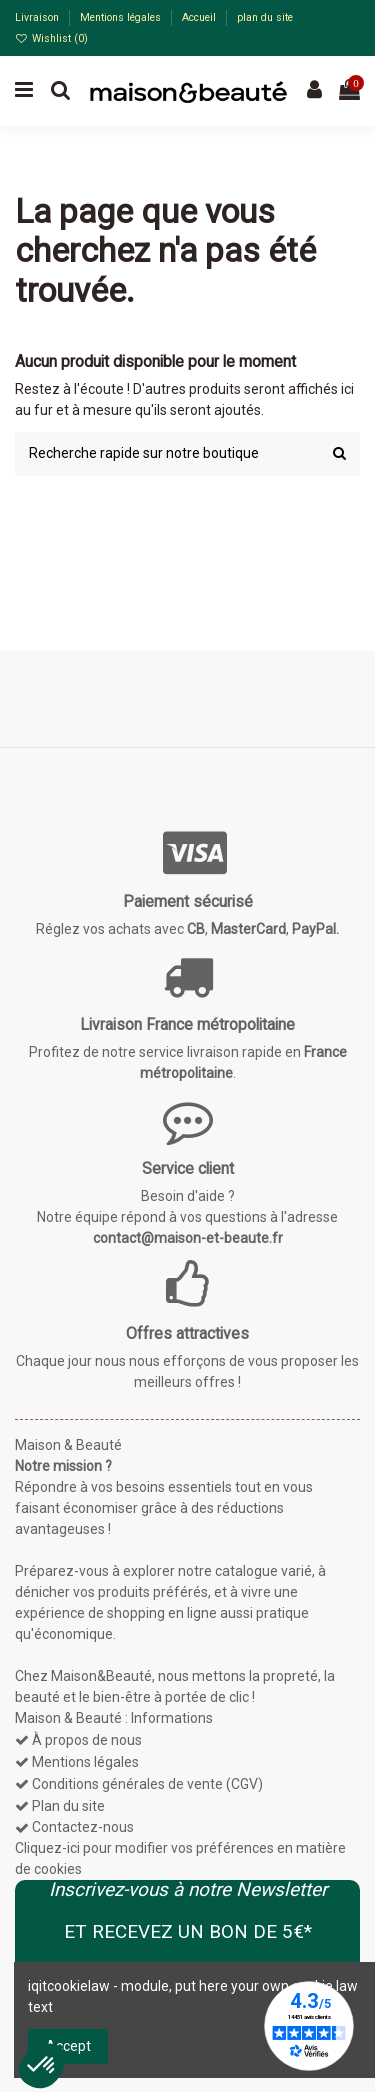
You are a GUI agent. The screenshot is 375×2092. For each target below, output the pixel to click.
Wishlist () (51, 38)
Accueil (200, 17)
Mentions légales (122, 17)
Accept (68, 2046)
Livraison (38, 17)
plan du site (265, 17)
